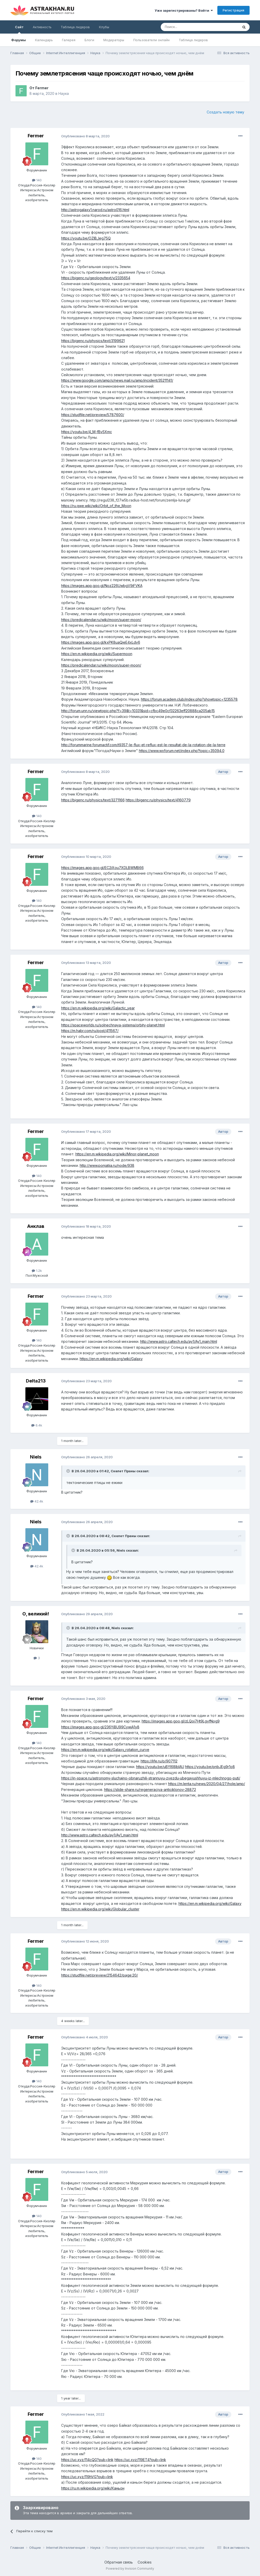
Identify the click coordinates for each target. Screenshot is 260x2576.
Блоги (89, 40)
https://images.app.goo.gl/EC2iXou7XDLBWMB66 (102, 867)
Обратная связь (118, 2562)
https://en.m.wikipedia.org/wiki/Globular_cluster (100, 1909)
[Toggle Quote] (68, 1471)
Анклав (35, 1226)
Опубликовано (85, 136)
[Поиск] (188, 27)
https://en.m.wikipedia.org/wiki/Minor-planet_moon (117, 1154)
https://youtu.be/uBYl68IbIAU (160, 1766)
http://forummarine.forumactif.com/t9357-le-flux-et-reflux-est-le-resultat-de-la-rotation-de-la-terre (143, 745)
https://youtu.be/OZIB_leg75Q (86, 238)
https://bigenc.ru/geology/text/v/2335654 (95, 278)
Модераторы (113, 40)
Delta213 (36, 1380)
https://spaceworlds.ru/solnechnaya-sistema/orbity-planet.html (113, 1025)
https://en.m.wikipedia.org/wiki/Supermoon (96, 654)
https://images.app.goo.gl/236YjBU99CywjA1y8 (100, 1727)
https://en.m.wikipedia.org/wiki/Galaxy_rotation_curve (105, 1749)
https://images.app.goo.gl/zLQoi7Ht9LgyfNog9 (181, 1721)
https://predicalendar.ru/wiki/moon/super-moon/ (101, 619)
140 (37, 180)
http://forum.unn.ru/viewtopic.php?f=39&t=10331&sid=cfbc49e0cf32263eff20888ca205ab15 (138, 711)
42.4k (36, 1501)
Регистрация (233, 10)
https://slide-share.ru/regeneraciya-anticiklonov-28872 (150, 1789)
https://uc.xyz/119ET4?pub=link (140, 2459)
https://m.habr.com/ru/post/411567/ (90, 1030)
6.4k (36, 1425)
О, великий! (35, 1613)
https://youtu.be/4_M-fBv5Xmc (86, 432)
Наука (63, 93)
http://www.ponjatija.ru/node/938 (107, 1165)
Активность (42, 27)
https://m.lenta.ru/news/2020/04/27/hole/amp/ (206, 1784)
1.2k (37, 1271)
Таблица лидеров (193, 40)
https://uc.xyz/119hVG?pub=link (87, 2477)
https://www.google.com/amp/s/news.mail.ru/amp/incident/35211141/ (117, 380)
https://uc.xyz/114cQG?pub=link (87, 2459)
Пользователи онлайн (151, 40)
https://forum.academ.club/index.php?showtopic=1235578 (189, 699)
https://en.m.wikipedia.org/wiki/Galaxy (111, 1359)
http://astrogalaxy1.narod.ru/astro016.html (95, 210)
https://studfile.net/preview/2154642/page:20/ (99, 1975)
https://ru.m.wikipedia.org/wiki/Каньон (92, 2488)
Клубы (104, 27)
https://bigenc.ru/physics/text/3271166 (93, 800)
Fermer (41, 88)
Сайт (19, 29)
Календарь (44, 40)
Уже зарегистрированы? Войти (184, 10)
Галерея (68, 40)
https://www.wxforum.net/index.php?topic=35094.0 (181, 750)
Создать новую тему (225, 112)
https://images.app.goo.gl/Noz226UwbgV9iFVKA (101, 585)
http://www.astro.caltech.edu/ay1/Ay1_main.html (178, 1341)
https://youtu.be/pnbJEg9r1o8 (210, 1766)
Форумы (18, 40)
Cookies (145, 2562)
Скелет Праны (123, 1471)
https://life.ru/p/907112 (159, 1761)
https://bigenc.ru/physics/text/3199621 (93, 340)
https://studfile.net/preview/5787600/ (92, 415)
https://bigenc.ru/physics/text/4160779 (158, 800)
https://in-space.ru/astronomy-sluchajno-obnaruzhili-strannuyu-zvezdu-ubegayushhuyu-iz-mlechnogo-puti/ (150, 1778)
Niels (35, 1457)
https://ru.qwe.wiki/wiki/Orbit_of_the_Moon (96, 506)
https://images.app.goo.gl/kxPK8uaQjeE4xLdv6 (100, 642)
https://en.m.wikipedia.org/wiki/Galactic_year (98, 1008)
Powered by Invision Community (130, 2568)
